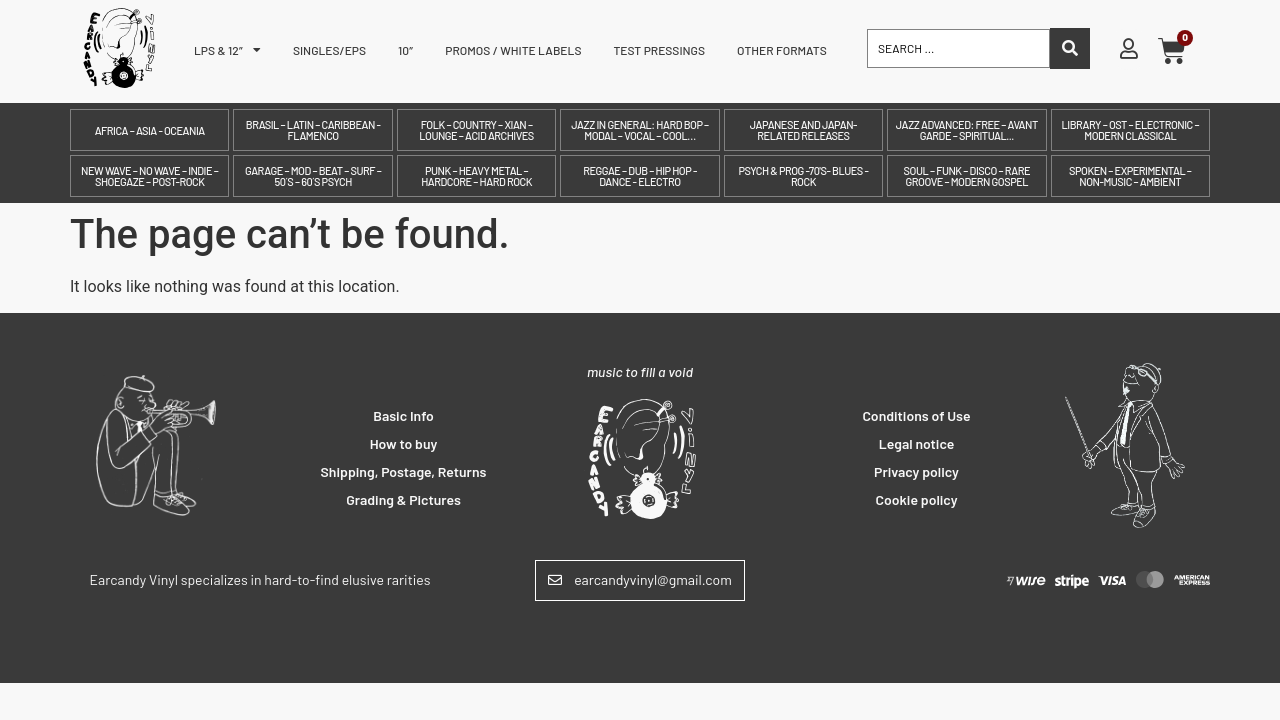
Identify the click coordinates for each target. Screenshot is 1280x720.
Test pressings (659, 50)
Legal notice (917, 443)
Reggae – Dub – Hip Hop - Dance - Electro (640, 176)
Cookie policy (917, 499)
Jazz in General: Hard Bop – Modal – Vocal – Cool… (639, 130)
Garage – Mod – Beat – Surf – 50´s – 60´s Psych (313, 176)
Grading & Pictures (403, 499)
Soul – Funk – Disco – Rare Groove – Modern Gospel (967, 176)
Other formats (782, 50)
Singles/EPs (329, 50)
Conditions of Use (916, 415)
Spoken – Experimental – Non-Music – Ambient (1130, 176)
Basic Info (403, 415)
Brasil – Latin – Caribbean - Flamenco (313, 130)
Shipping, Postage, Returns (404, 471)
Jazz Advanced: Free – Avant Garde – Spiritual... (967, 130)
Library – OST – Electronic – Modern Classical (1130, 130)
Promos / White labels (513, 50)
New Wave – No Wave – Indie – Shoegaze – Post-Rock (149, 176)
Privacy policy (916, 471)
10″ (405, 50)
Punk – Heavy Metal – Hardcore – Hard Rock (476, 176)
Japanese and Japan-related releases (803, 130)
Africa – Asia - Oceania (150, 130)
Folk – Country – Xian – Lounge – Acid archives (476, 130)
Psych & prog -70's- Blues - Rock (803, 176)
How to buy (404, 443)
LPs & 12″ (227, 50)
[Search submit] (1070, 48)
